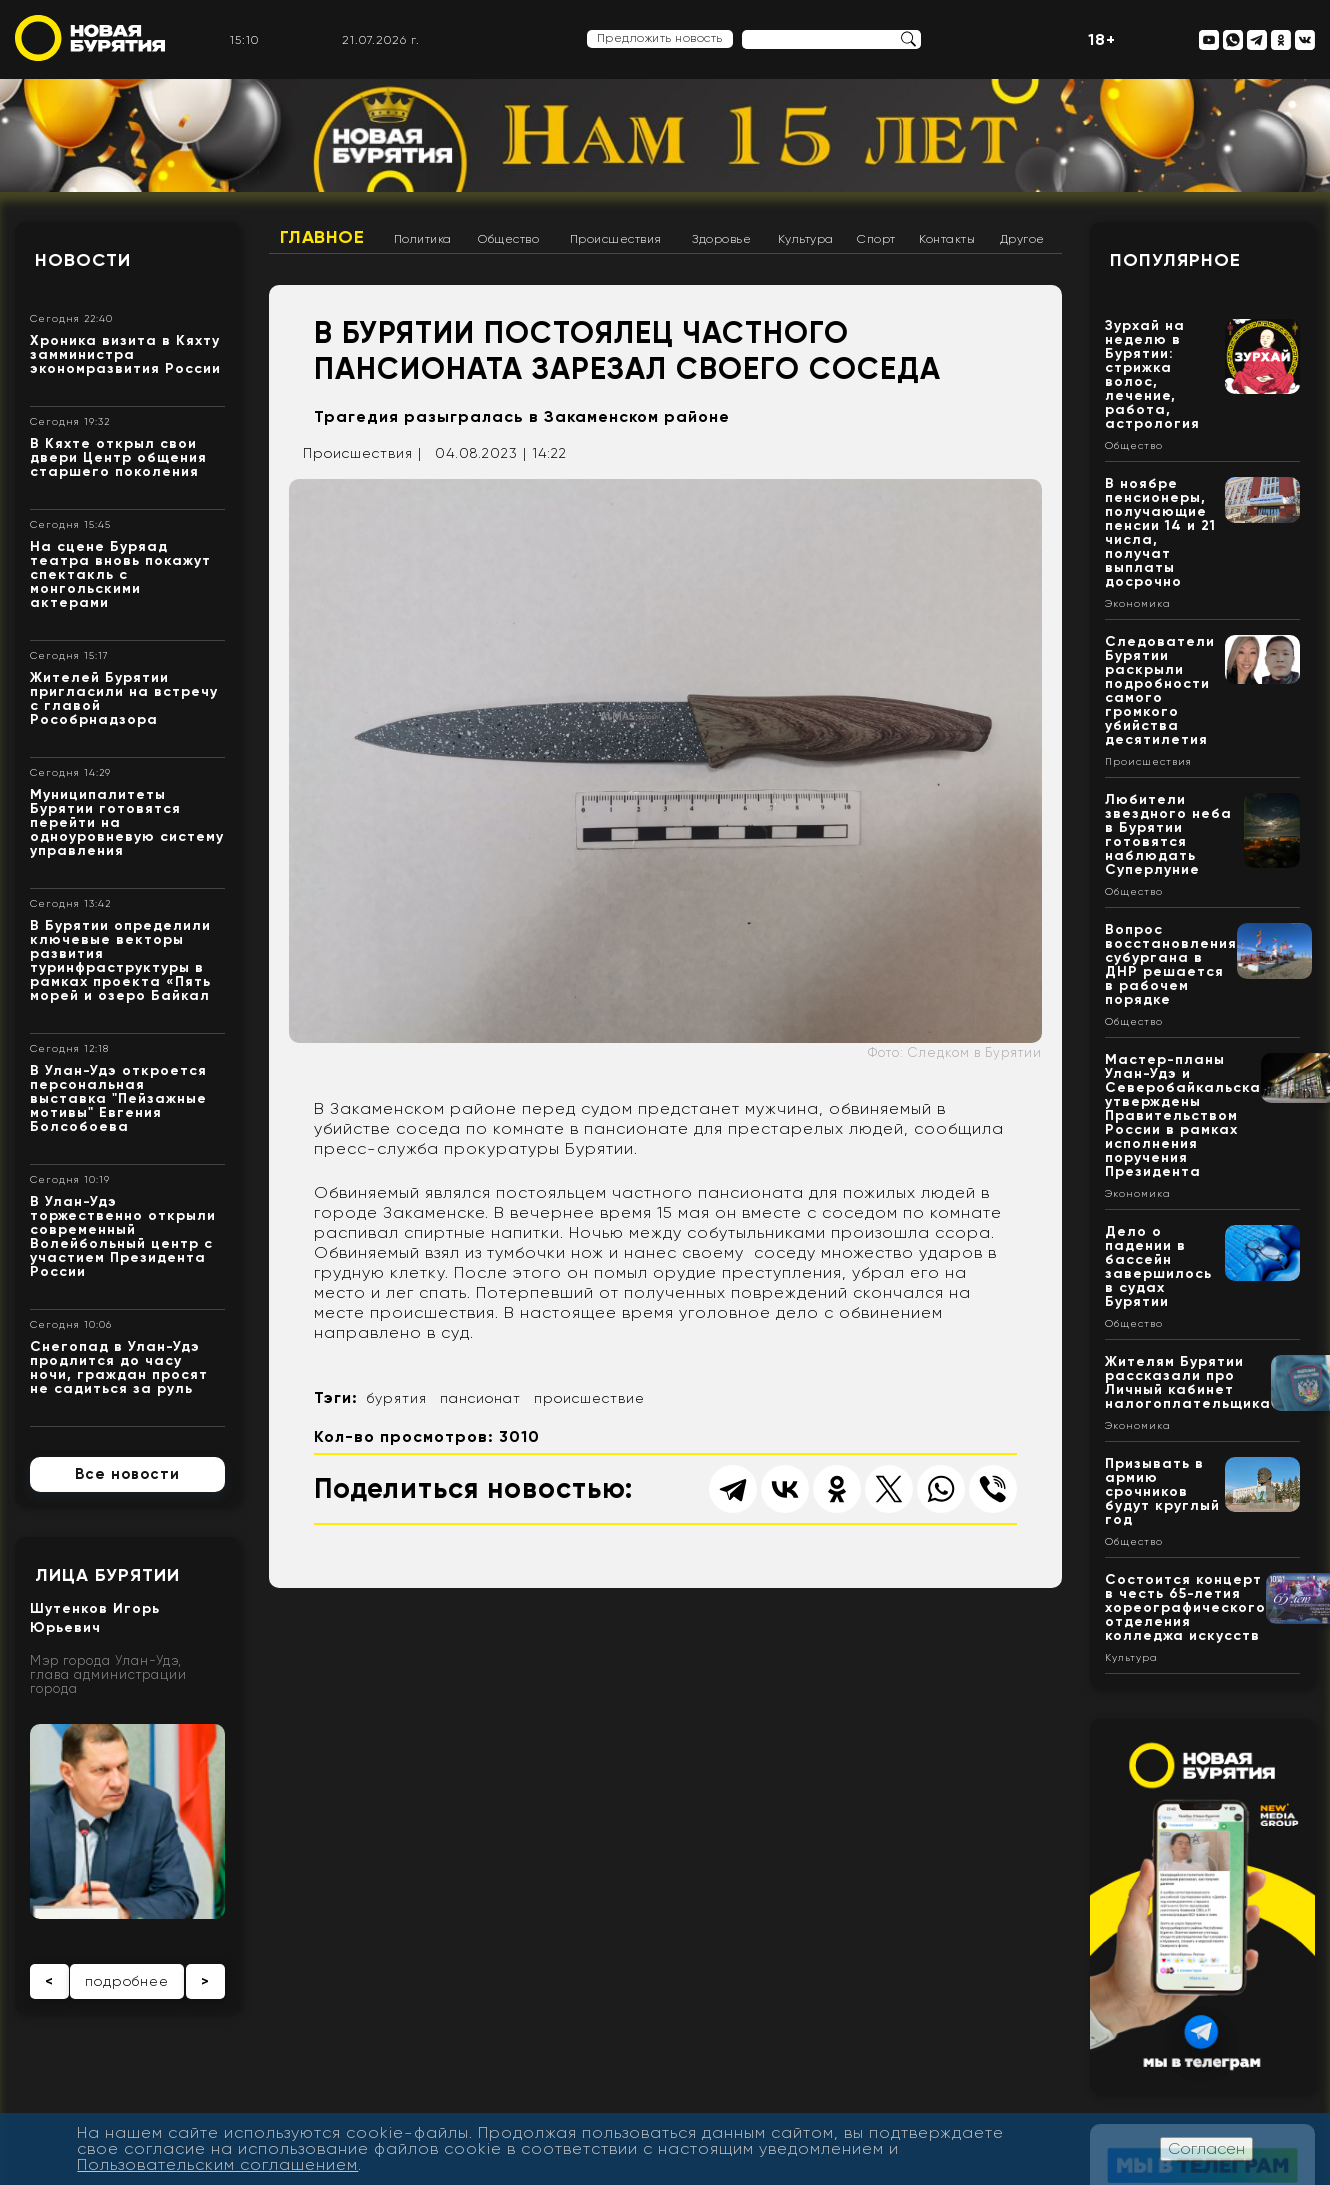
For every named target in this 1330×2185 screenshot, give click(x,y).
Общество (508, 239)
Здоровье (721, 239)
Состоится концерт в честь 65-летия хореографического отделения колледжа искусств (1185, 1607)
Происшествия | (362, 453)
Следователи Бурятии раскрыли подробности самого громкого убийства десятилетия (1160, 690)
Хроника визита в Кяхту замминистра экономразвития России (125, 354)
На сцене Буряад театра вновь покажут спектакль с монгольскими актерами (120, 574)
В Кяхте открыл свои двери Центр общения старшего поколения (118, 457)
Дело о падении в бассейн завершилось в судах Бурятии (1158, 1266)
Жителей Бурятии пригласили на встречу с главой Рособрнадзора (124, 698)
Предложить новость (660, 38)
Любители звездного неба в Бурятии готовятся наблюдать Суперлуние (1168, 834)
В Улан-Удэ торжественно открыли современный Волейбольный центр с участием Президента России (123, 1236)
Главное (322, 237)
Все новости (127, 1474)
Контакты (947, 239)
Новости (83, 260)
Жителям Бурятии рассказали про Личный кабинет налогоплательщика (1188, 1382)
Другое (1022, 239)
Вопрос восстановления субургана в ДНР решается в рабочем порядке (1171, 964)
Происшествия (616, 239)
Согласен (1206, 2148)
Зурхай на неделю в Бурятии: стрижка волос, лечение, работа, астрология (1152, 374)
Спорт (876, 239)
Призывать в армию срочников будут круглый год (1162, 1491)
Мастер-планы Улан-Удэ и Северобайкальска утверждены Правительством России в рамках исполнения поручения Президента (1183, 1115)
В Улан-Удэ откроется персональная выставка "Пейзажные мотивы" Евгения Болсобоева (118, 1098)
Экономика (1138, 604)
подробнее (127, 1981)
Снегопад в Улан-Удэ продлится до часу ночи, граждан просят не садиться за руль (119, 1367)
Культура (806, 239)
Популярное (1175, 260)
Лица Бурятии (107, 1575)
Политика (423, 239)
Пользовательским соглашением (217, 2164)
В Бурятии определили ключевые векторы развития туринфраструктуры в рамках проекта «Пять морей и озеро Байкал (120, 960)
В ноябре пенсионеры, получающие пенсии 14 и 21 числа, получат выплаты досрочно (1160, 532)
